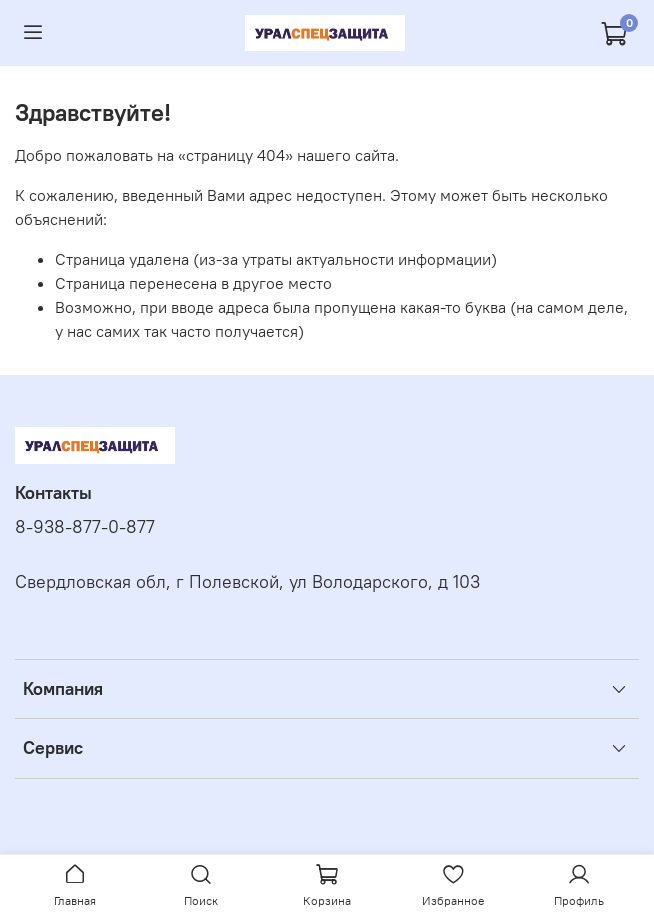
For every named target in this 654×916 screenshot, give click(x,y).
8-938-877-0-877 (85, 527)
